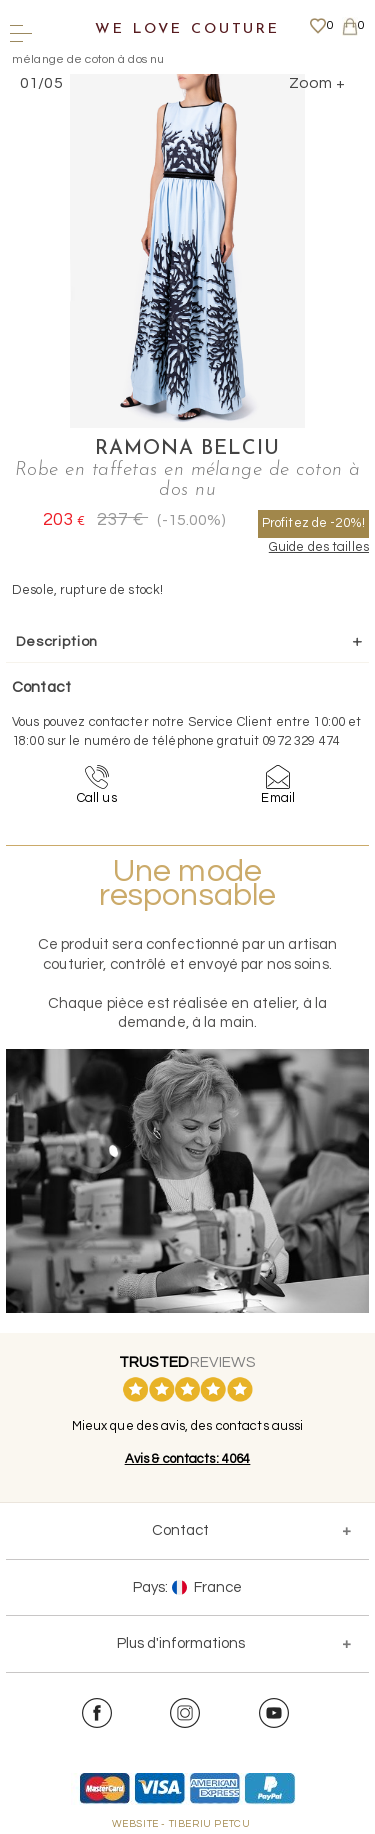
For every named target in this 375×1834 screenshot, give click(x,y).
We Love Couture (187, 29)
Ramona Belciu (187, 449)
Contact (180, 1530)
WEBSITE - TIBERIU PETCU (181, 1824)
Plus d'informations (181, 1643)
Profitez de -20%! (313, 523)
